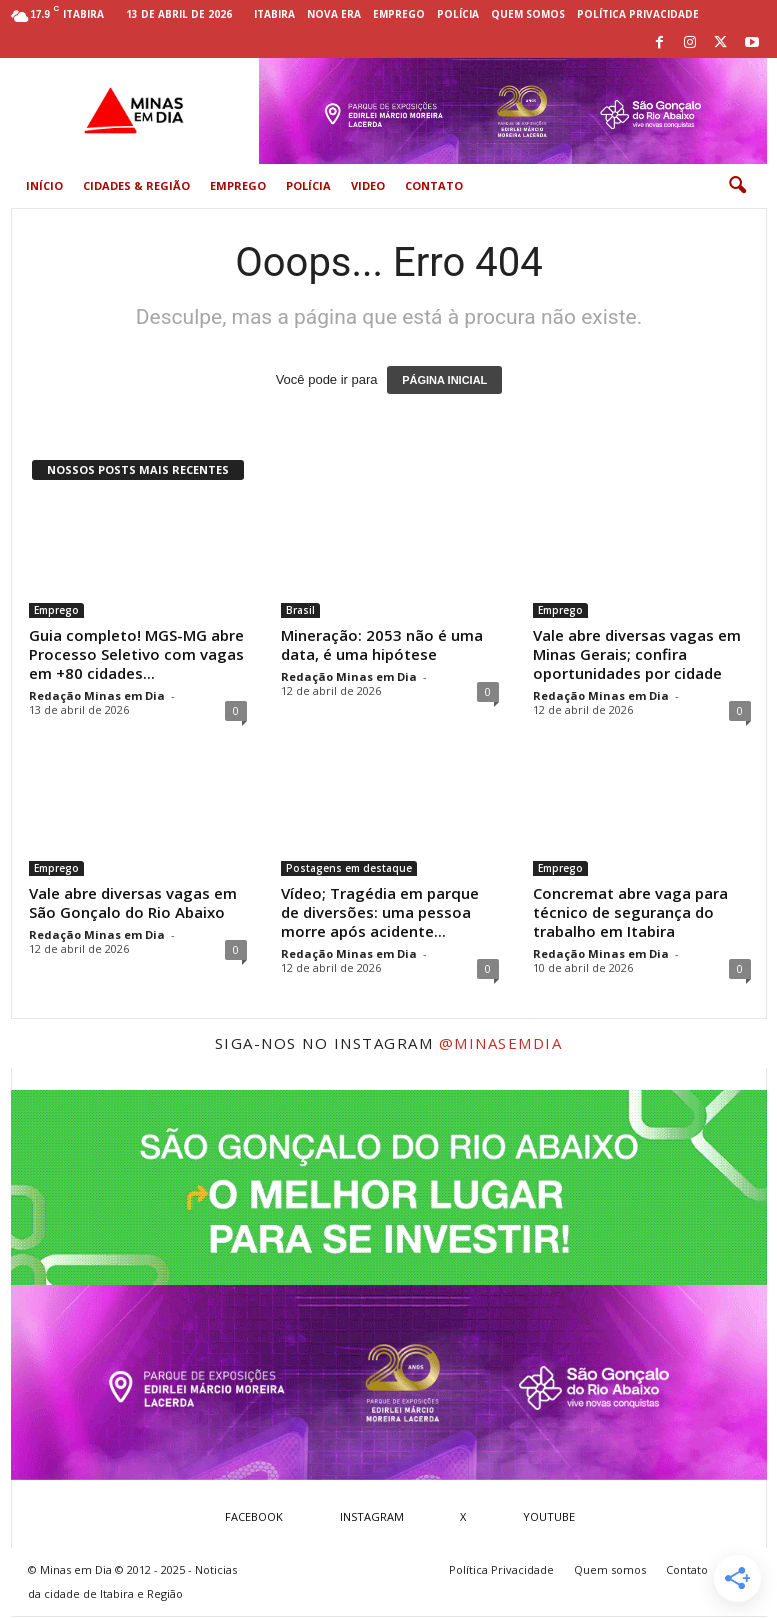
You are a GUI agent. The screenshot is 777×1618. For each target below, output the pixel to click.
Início (44, 185)
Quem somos (528, 14)
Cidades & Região (136, 185)
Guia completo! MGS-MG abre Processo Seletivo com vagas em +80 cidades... (136, 654)
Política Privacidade (638, 14)
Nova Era (334, 14)
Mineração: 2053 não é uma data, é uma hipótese (382, 644)
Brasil (300, 610)
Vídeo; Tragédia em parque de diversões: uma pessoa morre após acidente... (380, 912)
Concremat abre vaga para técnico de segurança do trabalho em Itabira (630, 912)
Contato (434, 185)
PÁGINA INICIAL (444, 380)
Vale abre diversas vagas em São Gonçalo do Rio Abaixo (133, 902)
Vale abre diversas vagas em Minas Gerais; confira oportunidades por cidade (637, 654)
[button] (737, 186)
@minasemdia (501, 1043)
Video (368, 185)
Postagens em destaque (349, 868)
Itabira (274, 14)
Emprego (399, 14)
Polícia (458, 14)
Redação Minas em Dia (97, 695)
